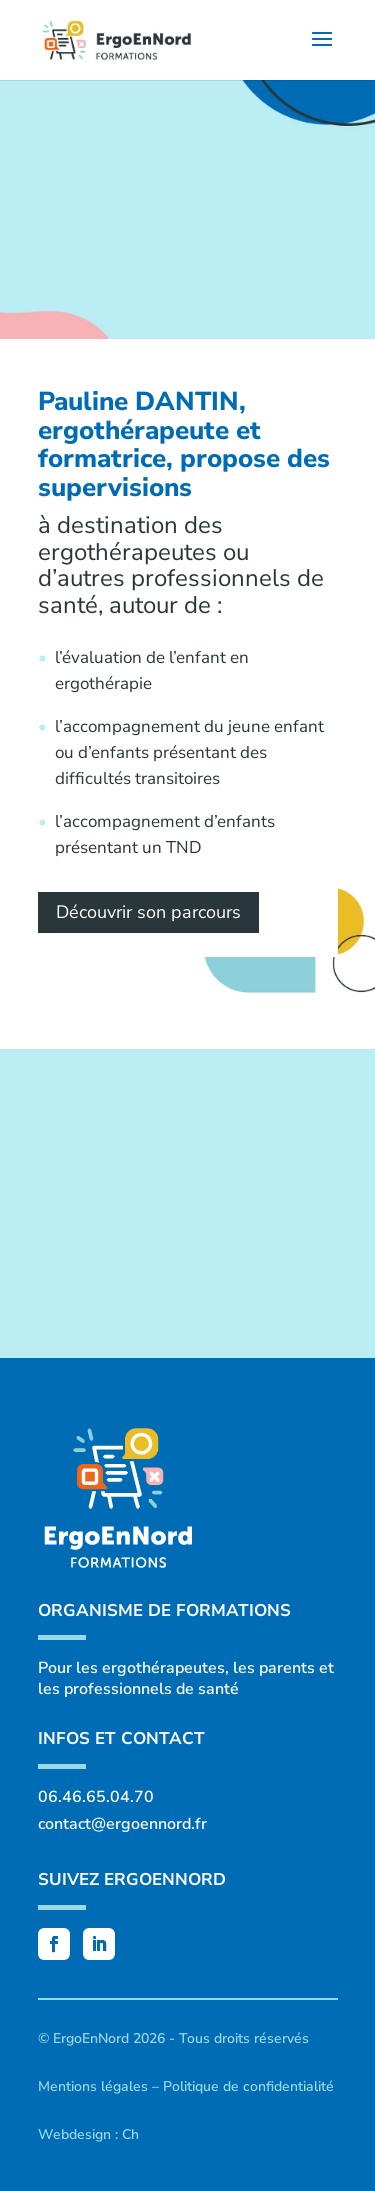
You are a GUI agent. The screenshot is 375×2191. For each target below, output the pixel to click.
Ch (130, 2134)
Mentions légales (93, 2086)
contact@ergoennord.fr (122, 1824)
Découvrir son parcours (148, 912)
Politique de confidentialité (248, 2086)
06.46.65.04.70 (96, 1797)
